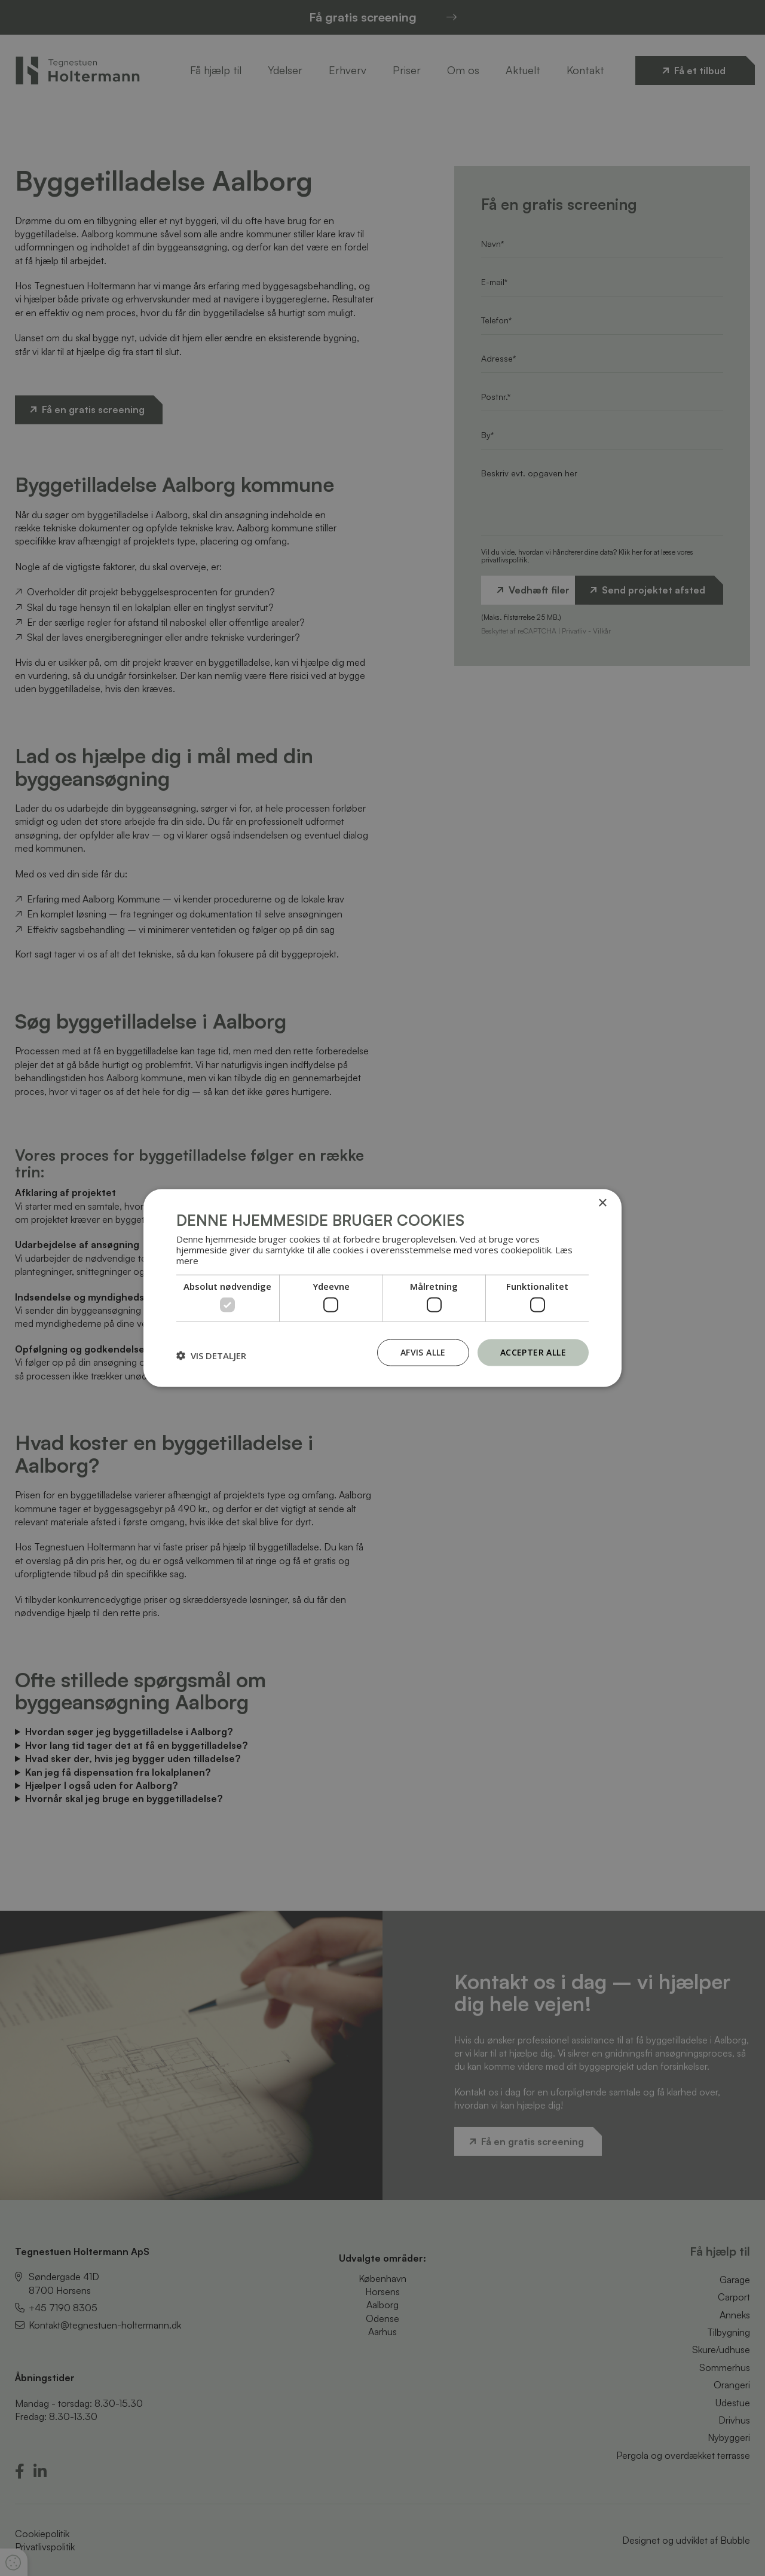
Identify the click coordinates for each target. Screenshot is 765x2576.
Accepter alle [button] (533, 1352)
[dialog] (382, 1288)
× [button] (602, 1203)
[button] (211, 1355)
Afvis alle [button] (423, 1352)
